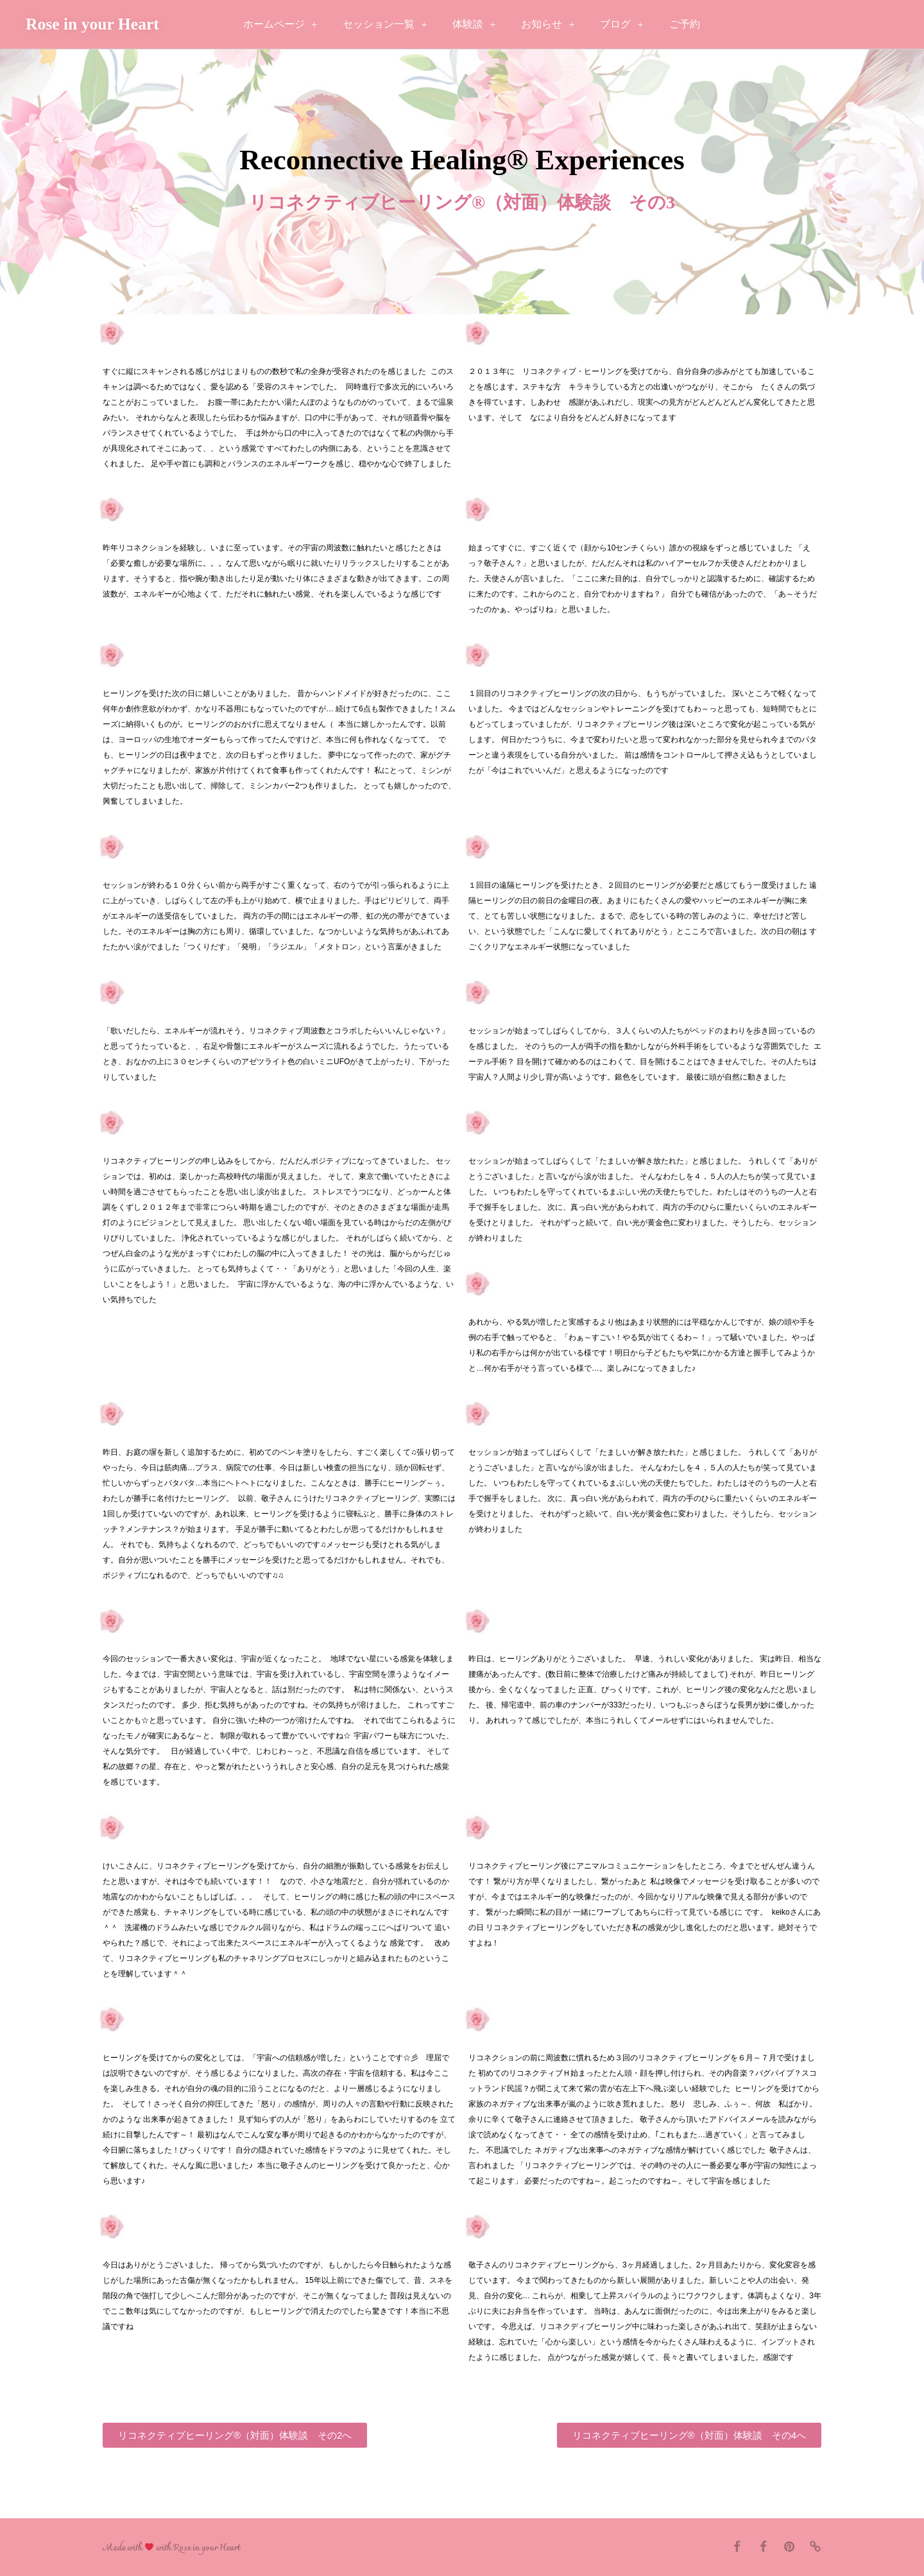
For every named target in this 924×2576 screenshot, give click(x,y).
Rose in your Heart (92, 24)
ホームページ (280, 25)
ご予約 (684, 24)
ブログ (621, 25)
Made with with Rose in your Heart (171, 2548)
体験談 (473, 25)
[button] (235, 2435)
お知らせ (547, 25)
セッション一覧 (385, 25)
